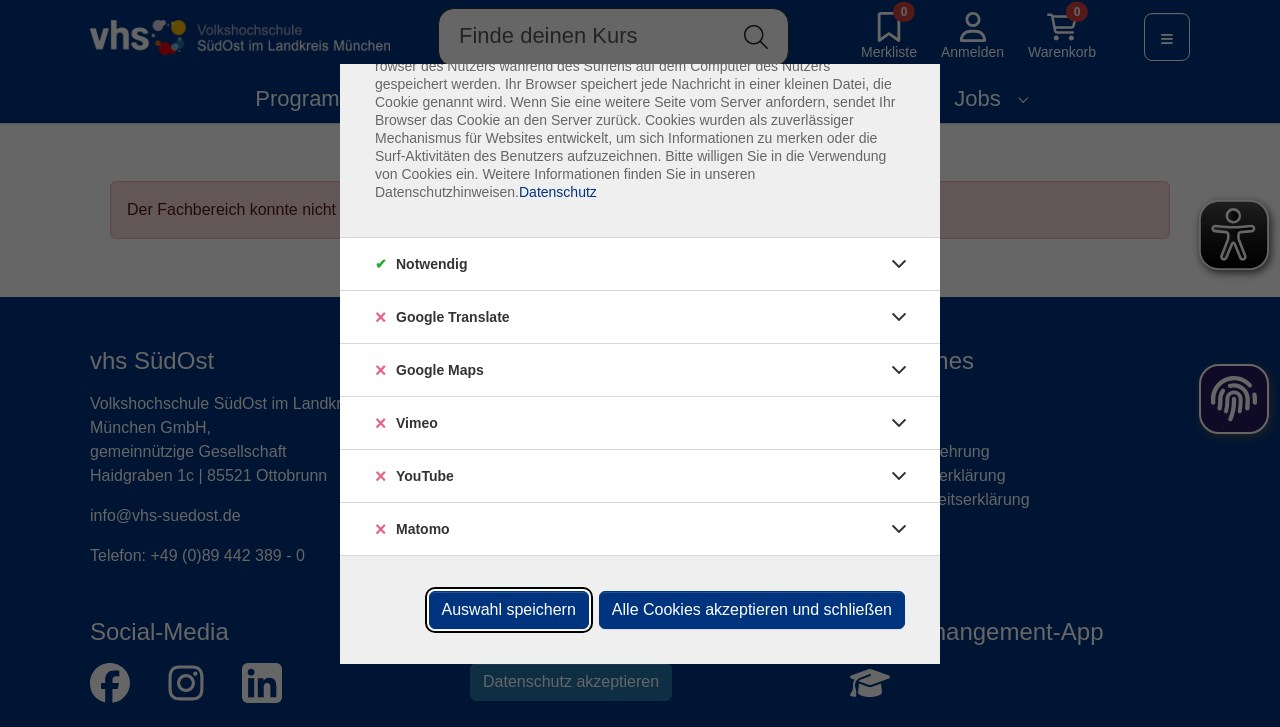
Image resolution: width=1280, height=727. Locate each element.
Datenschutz (558, 192)
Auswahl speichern (509, 609)
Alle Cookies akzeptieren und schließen (752, 609)
